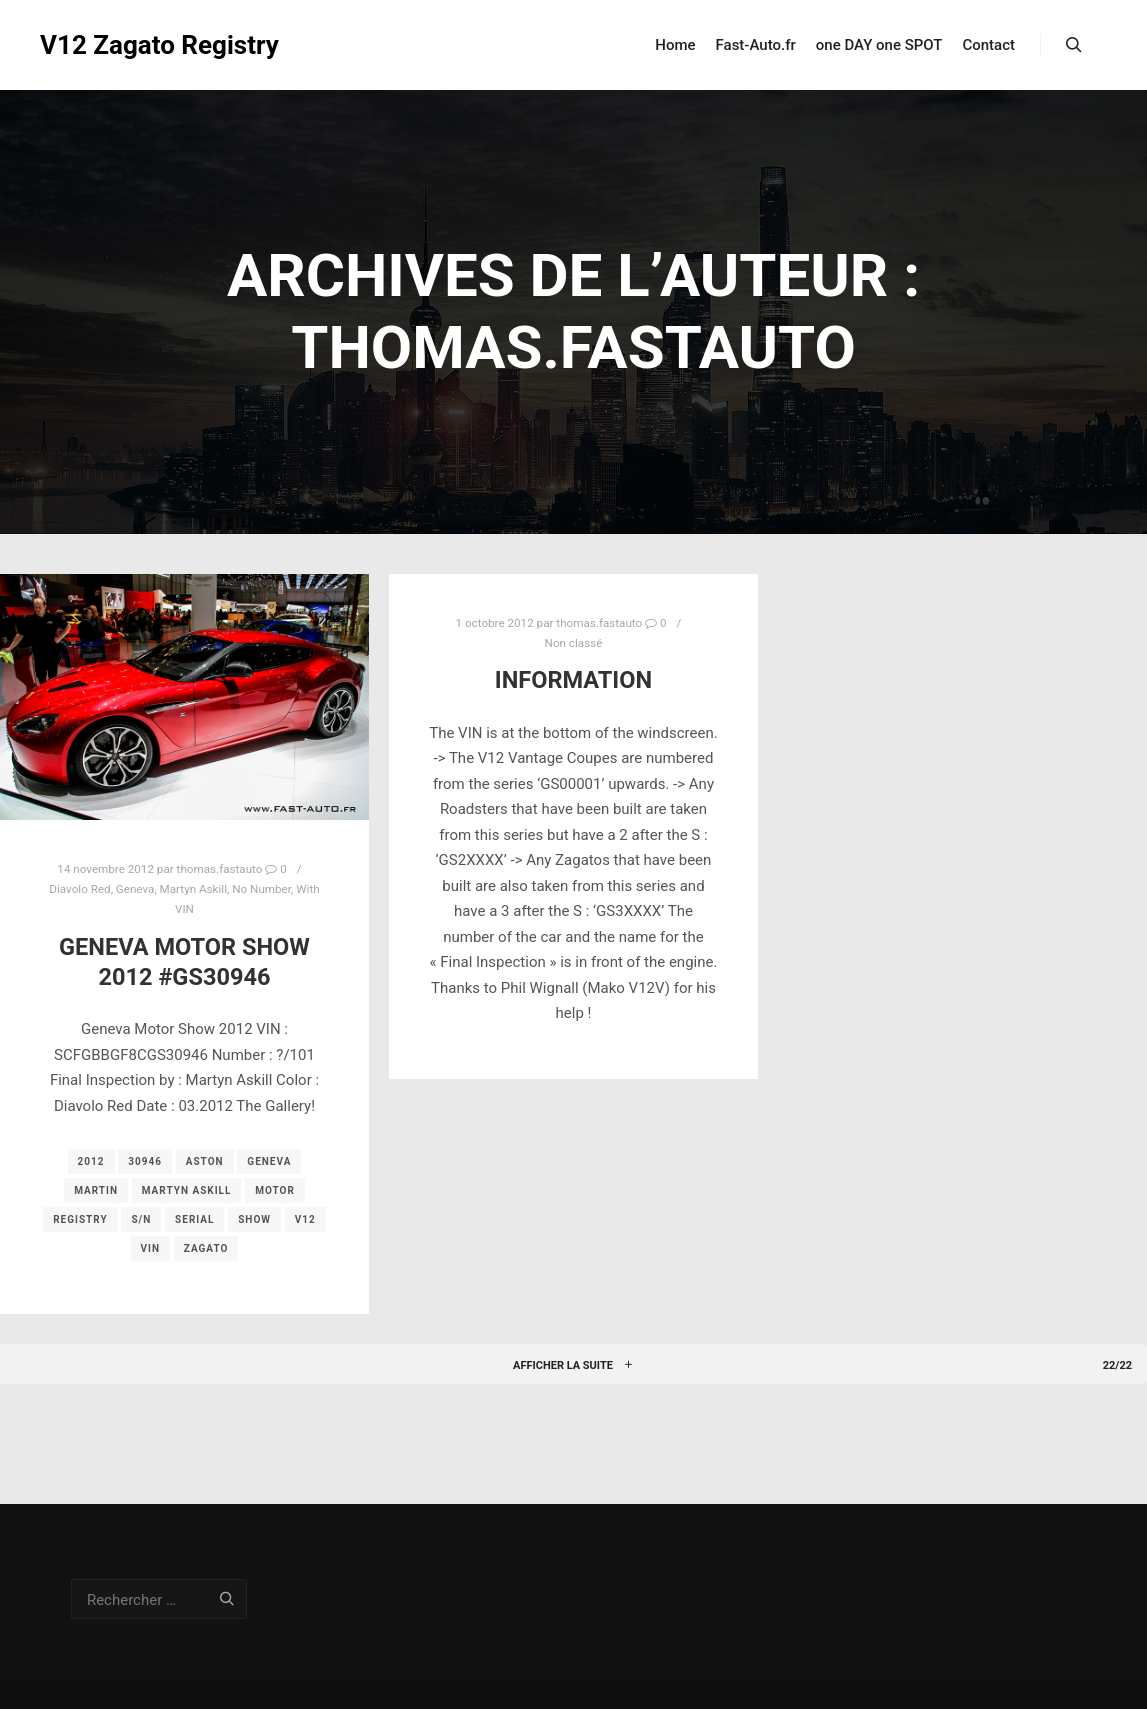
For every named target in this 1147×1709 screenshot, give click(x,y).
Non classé (574, 643)
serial (194, 1219)
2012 (91, 1161)
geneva (269, 1161)
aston (205, 1161)
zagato (206, 1248)
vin (151, 1248)
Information (573, 680)
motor (275, 1190)
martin (96, 1190)
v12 (305, 1219)
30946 (145, 1161)
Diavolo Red (79, 889)
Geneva (135, 889)
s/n (141, 1219)
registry (80, 1219)
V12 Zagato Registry (140, 45)
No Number (261, 889)
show (254, 1219)
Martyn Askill (193, 889)
